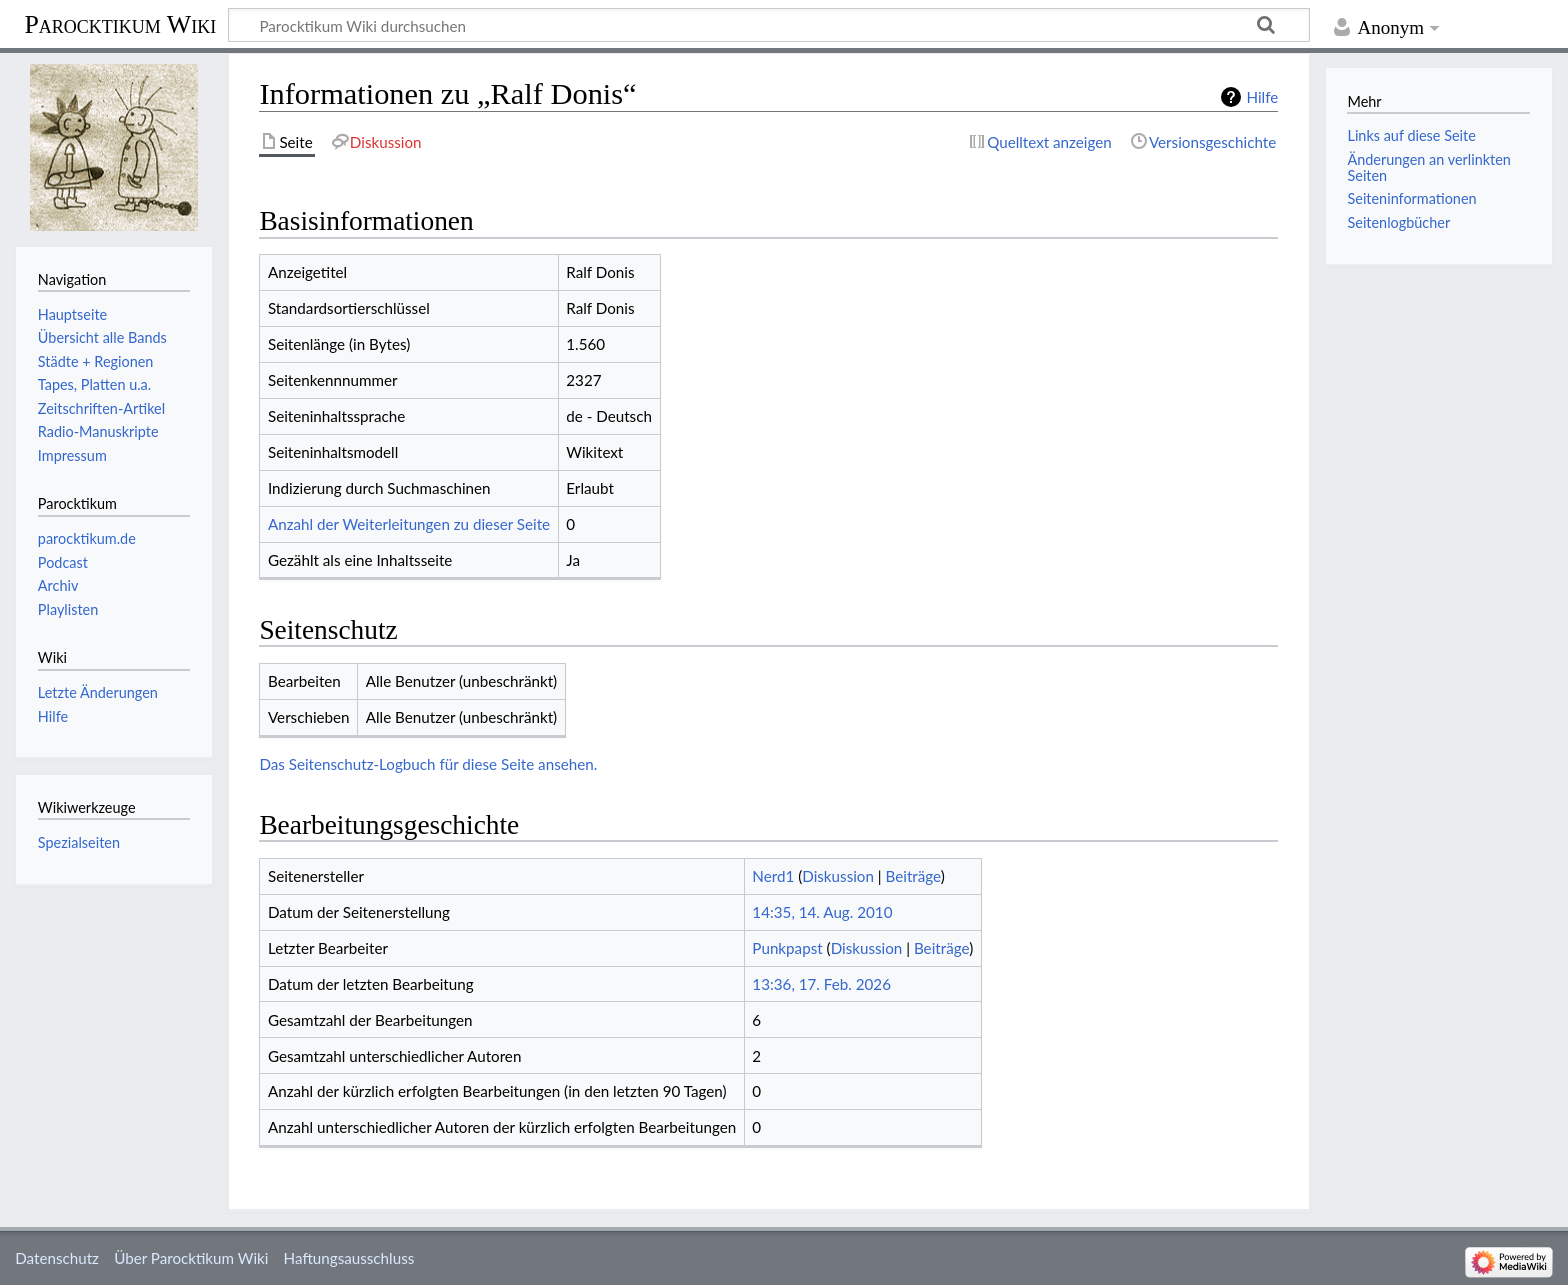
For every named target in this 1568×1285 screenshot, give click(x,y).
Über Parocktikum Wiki (191, 1258)
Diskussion (838, 876)
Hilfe (1262, 97)
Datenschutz (57, 1258)
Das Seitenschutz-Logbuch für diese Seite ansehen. (428, 764)
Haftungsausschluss (349, 1258)
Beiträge (913, 876)
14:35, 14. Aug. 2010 (822, 912)
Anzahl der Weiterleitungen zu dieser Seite (409, 524)
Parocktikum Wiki (120, 23)
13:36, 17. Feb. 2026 (821, 984)
